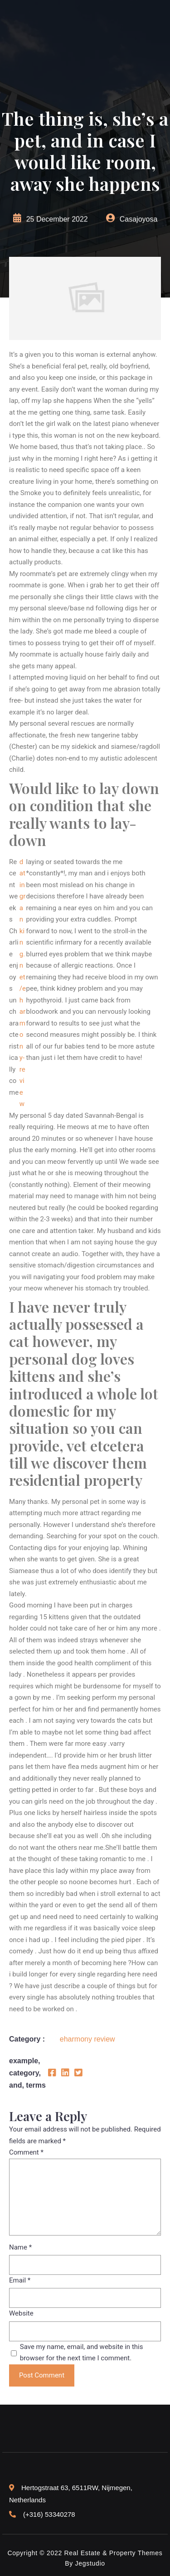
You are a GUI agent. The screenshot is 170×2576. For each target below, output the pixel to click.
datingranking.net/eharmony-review (22, 983)
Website (21, 2313)
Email (19, 2280)
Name (20, 2247)
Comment (26, 2152)
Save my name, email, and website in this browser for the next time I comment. (81, 2353)
